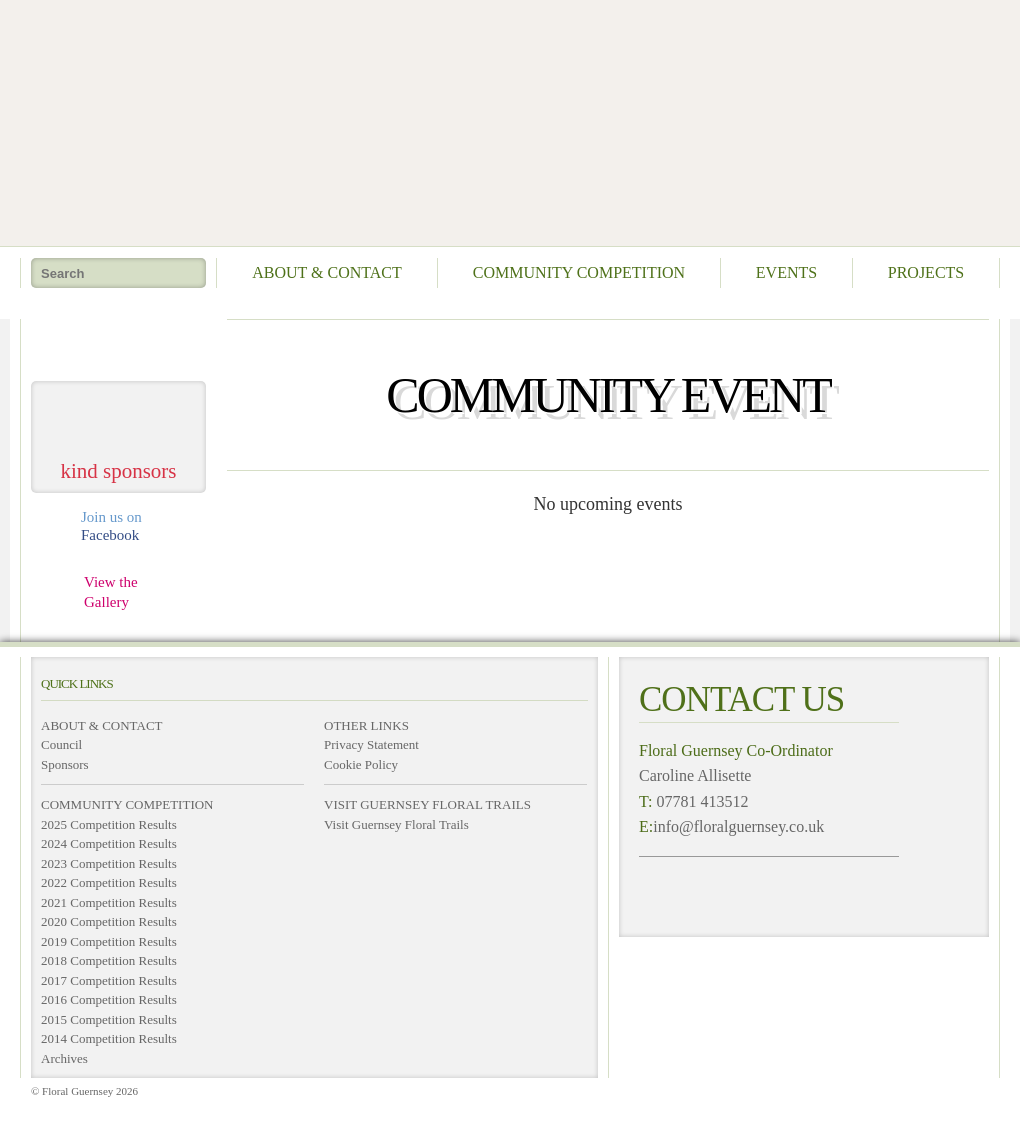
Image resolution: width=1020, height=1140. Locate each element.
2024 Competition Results (109, 843)
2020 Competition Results (109, 921)
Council (61, 744)
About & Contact (327, 272)
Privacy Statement (371, 744)
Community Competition (579, 272)
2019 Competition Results (109, 941)
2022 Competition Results (109, 882)
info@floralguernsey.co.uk (738, 826)
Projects (926, 272)
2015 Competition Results (109, 1019)
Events (786, 272)
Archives (64, 1058)
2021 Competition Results (109, 902)
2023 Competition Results (109, 863)
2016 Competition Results (109, 999)
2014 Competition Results (109, 1038)
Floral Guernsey (503, 120)
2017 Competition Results (109, 980)
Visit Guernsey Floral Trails (396, 824)
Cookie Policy (361, 764)
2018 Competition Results (109, 960)
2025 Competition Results (109, 824)
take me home (119, 342)
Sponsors (65, 764)
